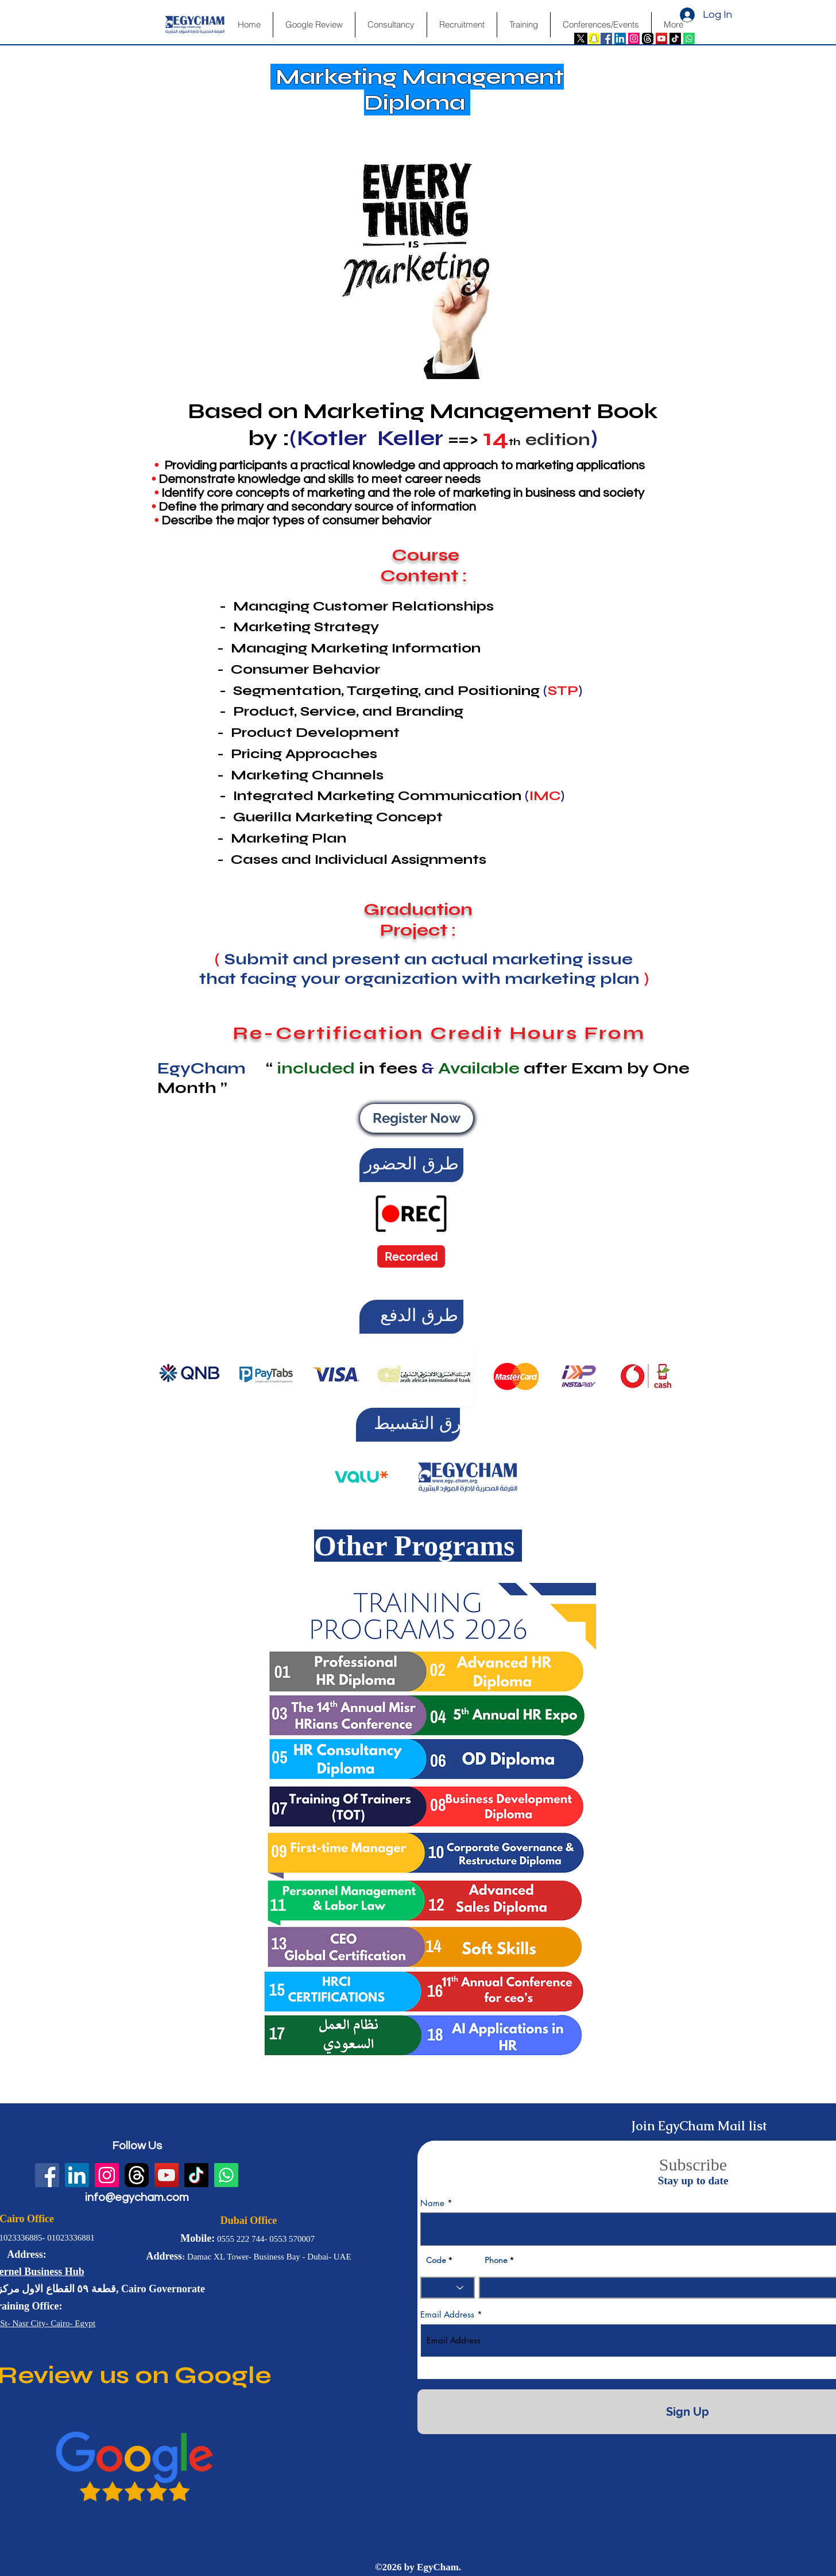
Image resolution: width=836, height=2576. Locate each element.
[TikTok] (675, 38)
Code (436, 2260)
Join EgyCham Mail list (699, 2126)
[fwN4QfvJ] (647, 38)
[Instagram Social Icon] (634, 38)
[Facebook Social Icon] (606, 38)
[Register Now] (416, 1118)
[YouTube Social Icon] (661, 38)
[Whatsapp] (689, 38)
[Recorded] (411, 1256)
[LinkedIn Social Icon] (620, 38)
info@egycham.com (137, 2197)
